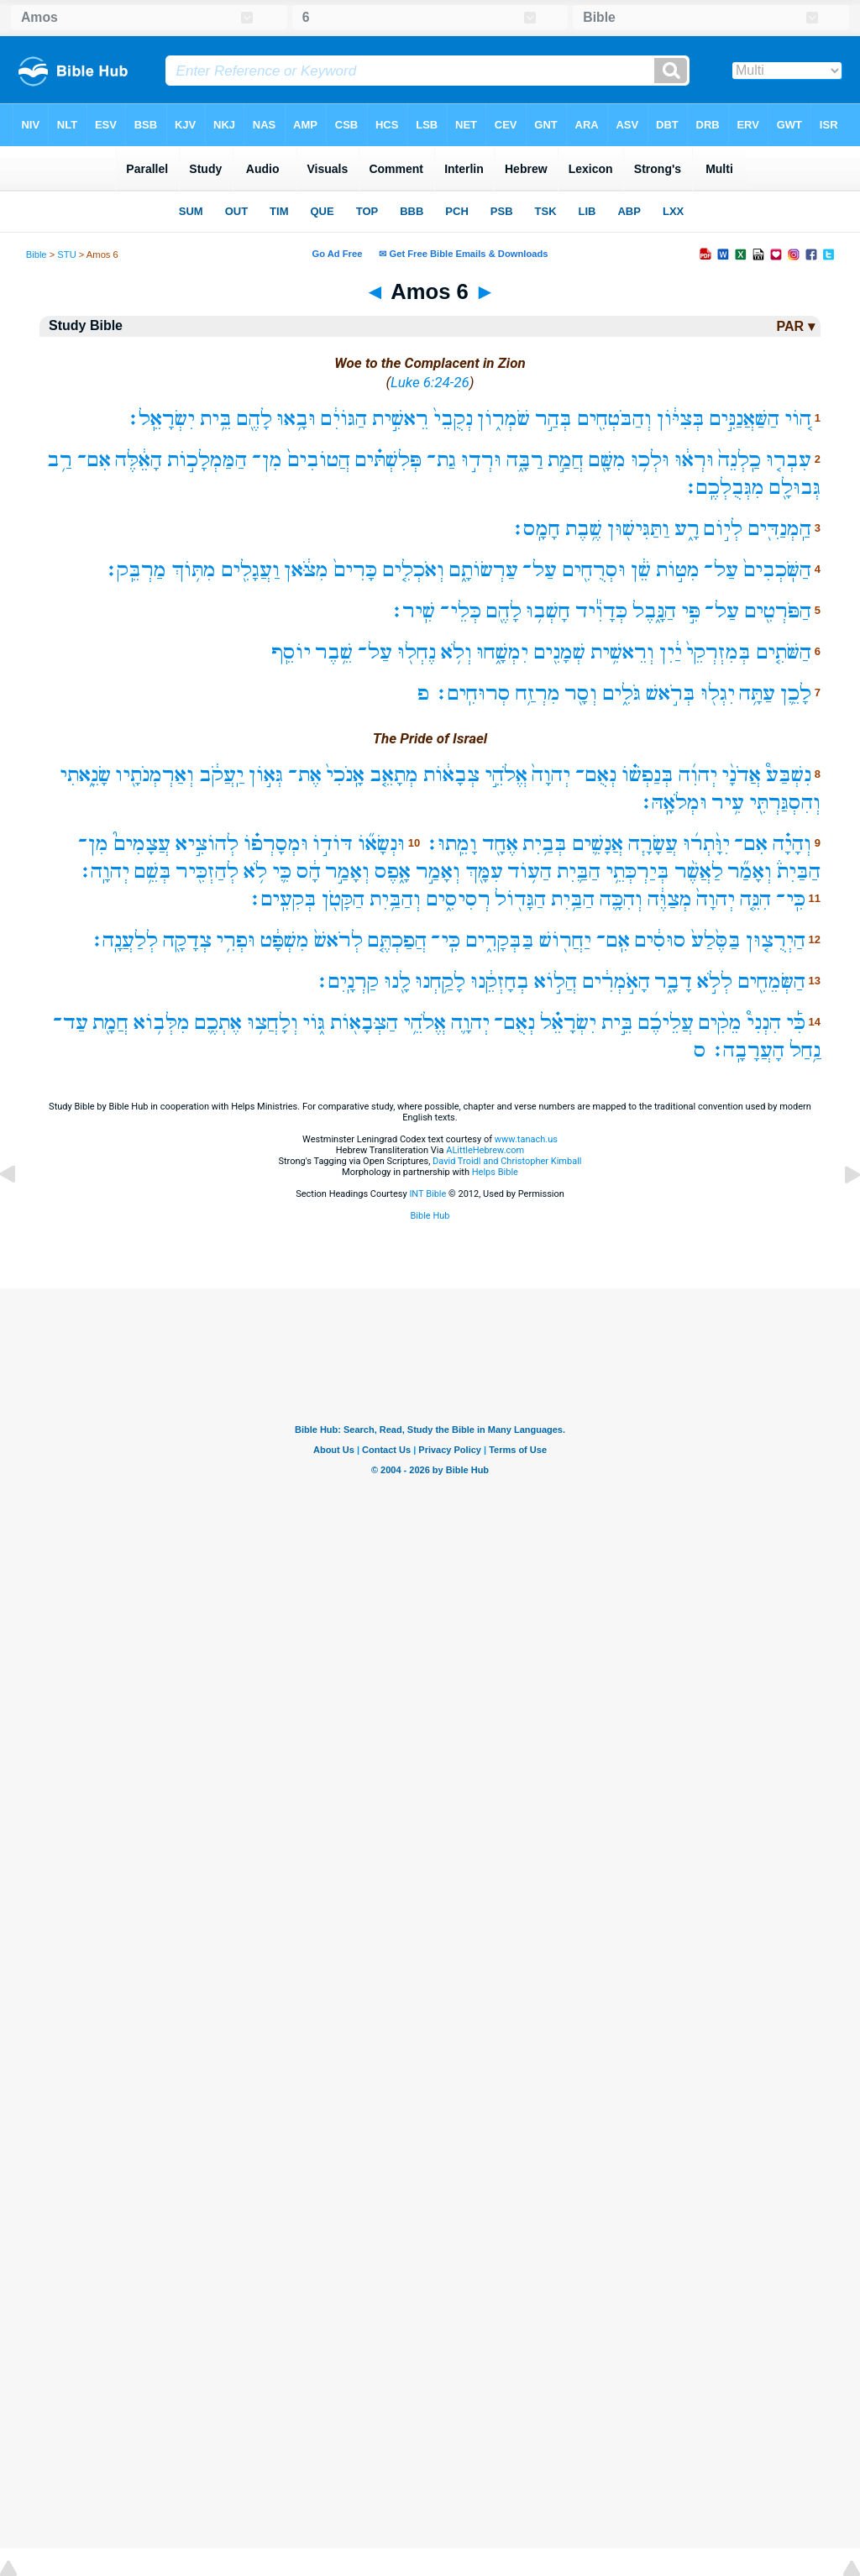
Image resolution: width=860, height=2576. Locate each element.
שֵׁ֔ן (641, 569)
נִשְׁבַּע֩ (788, 774)
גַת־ (441, 459)
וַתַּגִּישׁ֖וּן (638, 528)
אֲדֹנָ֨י (741, 774)
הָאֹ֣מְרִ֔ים (616, 981)
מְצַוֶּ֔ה (670, 899)
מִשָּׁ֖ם (607, 459)
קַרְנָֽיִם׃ (347, 981)
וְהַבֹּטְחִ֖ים (614, 418)
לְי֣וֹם (723, 528)
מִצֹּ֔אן (306, 569)
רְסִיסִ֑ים (458, 899)
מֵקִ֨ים (720, 1022)
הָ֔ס (308, 871)
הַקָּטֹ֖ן (343, 899)
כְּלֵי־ (460, 611)
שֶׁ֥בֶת (583, 528)
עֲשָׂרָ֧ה (653, 843)
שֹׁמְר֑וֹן (503, 418)
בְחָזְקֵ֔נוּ (499, 981)
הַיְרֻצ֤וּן (775, 940)
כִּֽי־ (790, 899)
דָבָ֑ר (673, 981)
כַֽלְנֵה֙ (739, 459)
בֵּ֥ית (216, 418)
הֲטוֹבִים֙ (318, 459)
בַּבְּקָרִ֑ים (499, 940)
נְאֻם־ (595, 774)
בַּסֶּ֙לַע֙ (716, 940)
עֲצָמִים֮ (141, 843)
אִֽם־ (613, 940)
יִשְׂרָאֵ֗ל (568, 1022)
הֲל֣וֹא (555, 981)
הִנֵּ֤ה (755, 899)
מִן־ (267, 459)
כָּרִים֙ (355, 569)
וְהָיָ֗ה (792, 843)
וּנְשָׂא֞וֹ (381, 843)
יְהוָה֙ (551, 774)
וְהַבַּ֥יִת (395, 899)
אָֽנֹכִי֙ (345, 774)
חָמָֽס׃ (535, 528)
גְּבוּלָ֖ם (795, 487)
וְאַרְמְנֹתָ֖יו (154, 774)
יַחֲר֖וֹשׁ (565, 940)
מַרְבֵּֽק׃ (135, 569)
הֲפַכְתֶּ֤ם (397, 940)
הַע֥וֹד (529, 871)
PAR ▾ (795, 326)
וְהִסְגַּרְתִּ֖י (785, 802)
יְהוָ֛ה (470, 1022)
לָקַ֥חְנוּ (440, 981)
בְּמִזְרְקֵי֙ (718, 652)
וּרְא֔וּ (694, 459)
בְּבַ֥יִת (544, 843)
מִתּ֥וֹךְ (193, 569)
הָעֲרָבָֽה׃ (747, 1050)
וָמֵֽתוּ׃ (451, 843)
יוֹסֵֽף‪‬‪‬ (291, 652)
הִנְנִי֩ (764, 1022)
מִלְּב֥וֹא (162, 1022)
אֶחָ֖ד (500, 843)
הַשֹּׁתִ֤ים (783, 652)
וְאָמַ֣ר (438, 871)
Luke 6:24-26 (430, 382)
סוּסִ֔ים (660, 940)
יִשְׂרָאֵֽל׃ (160, 418)
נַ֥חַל (805, 1050)
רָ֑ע (687, 528)
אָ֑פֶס (393, 871)
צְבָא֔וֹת (451, 774)
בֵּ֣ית (617, 1022)
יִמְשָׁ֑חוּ (502, 652)
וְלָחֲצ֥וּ (272, 1022)
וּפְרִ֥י (235, 940)
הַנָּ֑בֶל (654, 611)
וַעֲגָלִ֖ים (250, 569)
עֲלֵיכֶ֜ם (666, 1022)
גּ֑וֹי (313, 1022)
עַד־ (70, 1022)
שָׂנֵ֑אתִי (85, 774)
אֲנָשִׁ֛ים (597, 843)
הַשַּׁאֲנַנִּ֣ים (744, 418)
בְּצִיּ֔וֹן (681, 418)
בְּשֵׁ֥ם (152, 871)
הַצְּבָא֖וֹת (364, 1022)
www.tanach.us (526, 1139)
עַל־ (721, 569)
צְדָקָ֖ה (187, 940)
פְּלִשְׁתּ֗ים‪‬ (388, 459)
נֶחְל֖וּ (416, 652)
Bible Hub (429, 1215)
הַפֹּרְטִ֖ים (777, 611)
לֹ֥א (255, 871)
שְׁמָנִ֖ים (559, 652)
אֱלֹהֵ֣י (506, 774)
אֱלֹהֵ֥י (424, 1022)
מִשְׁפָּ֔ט (284, 940)
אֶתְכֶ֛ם (218, 1022)
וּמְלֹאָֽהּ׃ (673, 802)
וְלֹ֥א (456, 652)
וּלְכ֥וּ (650, 459)
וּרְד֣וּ (481, 459)
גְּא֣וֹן (266, 774)
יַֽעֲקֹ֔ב (221, 774)
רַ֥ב (59, 459)
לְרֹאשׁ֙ (338, 940)
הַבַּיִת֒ (799, 871)
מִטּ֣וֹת (678, 569)
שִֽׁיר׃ (412, 611)
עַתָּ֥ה (757, 693)
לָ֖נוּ (397, 981)
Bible (36, 254)
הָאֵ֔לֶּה (138, 459)
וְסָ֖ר (580, 693)
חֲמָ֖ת (110, 1022)
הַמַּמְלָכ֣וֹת (207, 459)
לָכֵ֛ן (795, 693)
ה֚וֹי (797, 418)
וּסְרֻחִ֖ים (594, 569)
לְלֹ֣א (714, 981)
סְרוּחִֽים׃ (472, 693)
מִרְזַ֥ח (538, 693)
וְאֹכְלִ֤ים (413, 569)
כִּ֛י (281, 871)
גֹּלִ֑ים (621, 693)
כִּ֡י (795, 1022)
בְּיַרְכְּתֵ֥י (637, 871)
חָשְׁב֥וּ (548, 611)
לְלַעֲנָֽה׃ (124, 940)
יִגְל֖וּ (717, 693)
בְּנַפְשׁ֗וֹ (647, 774)
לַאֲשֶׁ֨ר (698, 871)
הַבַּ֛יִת (578, 871)
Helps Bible (495, 1172)
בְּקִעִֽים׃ (282, 899)
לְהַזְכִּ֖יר (207, 871)
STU (66, 254)
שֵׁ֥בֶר (334, 652)
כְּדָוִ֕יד (601, 611)
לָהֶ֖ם (254, 418)
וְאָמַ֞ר (749, 871)
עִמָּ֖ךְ (484, 871)
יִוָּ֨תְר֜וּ (706, 843)
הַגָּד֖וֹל (520, 899)
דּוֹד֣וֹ (332, 843)
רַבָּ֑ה (524, 459)
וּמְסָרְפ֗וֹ (276, 843)
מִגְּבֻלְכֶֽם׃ (724, 487)
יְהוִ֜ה (698, 774)
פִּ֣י (690, 611)
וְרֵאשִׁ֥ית (622, 652)
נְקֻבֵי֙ (453, 418)
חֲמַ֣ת (566, 459)
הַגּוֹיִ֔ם (344, 418)
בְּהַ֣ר (553, 418)
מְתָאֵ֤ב (394, 774)
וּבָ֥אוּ (296, 418)
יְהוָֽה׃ (103, 871)
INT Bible (427, 1193)
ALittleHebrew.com (485, 1150)
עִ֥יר (727, 802)
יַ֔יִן (670, 652)
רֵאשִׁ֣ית (400, 418)
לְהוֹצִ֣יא (207, 843)
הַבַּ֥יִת (573, 899)
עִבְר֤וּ (788, 459)
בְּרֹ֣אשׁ (670, 693)
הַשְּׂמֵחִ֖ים (771, 981)
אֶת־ (305, 774)
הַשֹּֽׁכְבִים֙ (777, 569)
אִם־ (94, 459)
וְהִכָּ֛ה (621, 899)
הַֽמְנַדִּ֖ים (779, 528)
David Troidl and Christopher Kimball (507, 1161)
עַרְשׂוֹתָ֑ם (483, 569)
